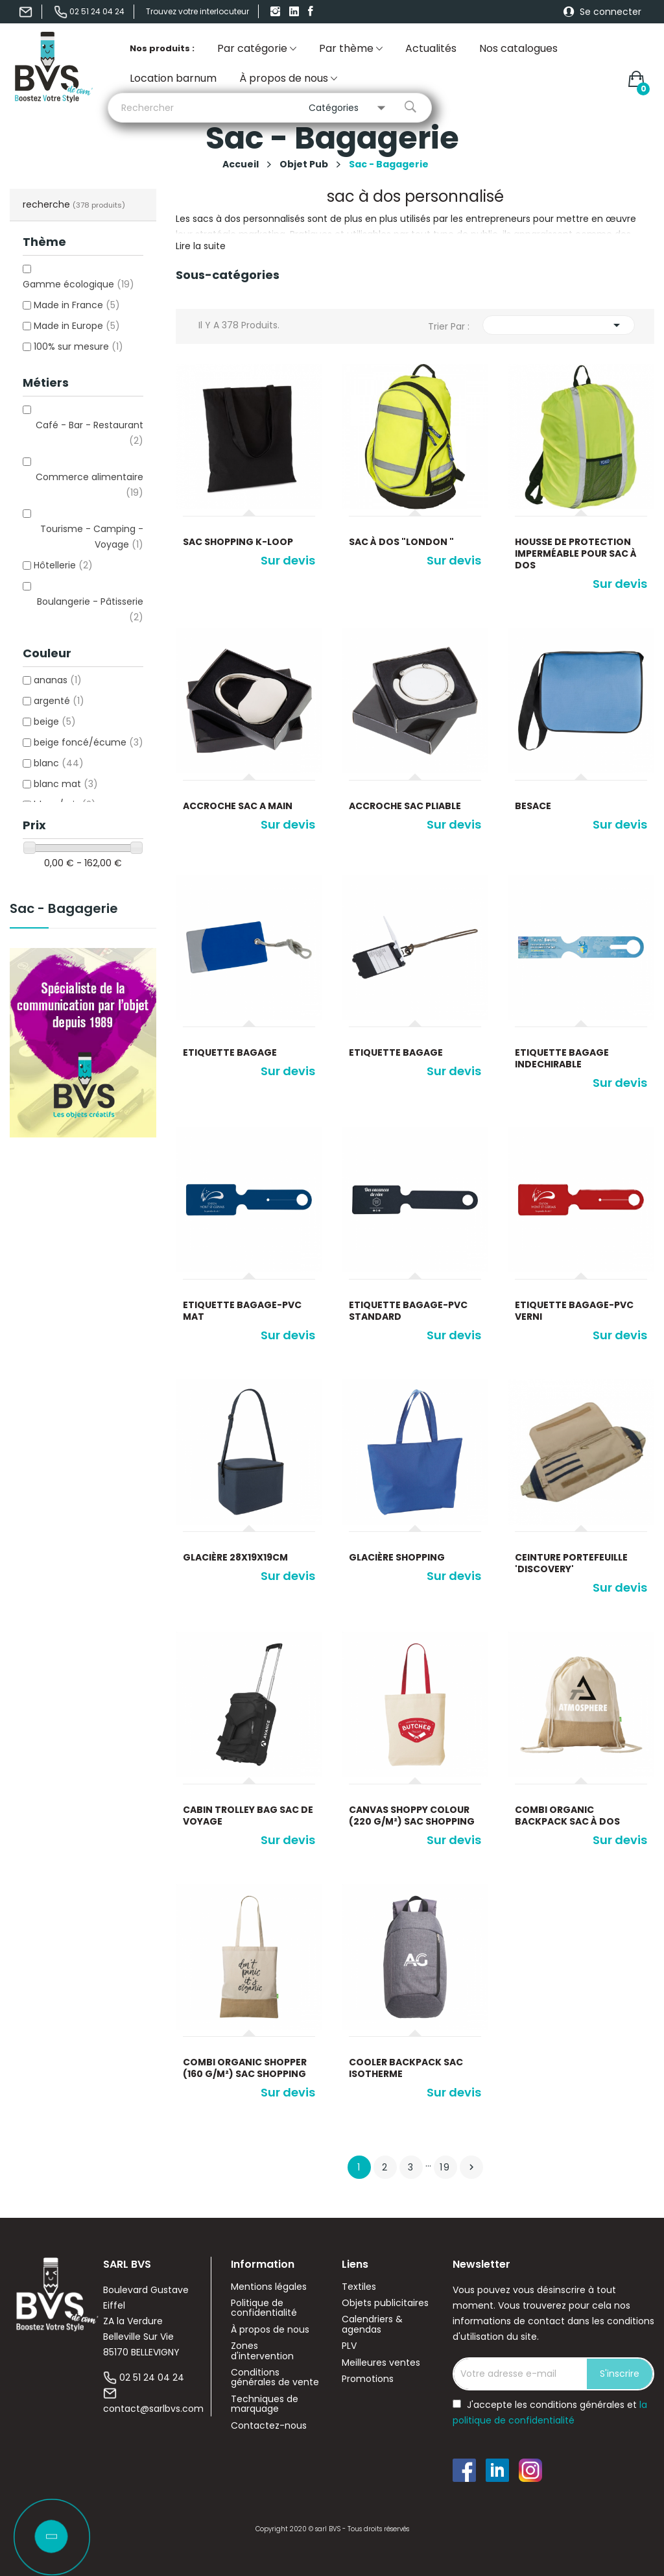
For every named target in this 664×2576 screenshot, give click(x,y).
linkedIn (295, 11)
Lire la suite (201, 245)
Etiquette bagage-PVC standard (408, 1310)
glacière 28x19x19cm (235, 1557)
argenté (59, 700)
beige (55, 721)
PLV (349, 2346)
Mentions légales (269, 2287)
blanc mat (66, 783)
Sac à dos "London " (401, 542)
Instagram (276, 11)
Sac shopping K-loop (238, 542)
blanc (59, 763)
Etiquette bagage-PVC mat (242, 1310)
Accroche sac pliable (405, 806)
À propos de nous (270, 2330)
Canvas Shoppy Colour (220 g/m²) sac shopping (412, 1815)
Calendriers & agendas (372, 2325)
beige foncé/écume (88, 742)
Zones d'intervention (262, 2351)
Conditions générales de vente (275, 2378)
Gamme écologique (78, 284)
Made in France (77, 304)
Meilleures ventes (381, 2363)
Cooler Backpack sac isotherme (406, 2068)
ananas (58, 680)
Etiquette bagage (230, 1052)
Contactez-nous (269, 2426)
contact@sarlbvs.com (153, 2408)
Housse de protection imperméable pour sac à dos (576, 553)
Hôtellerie (63, 565)
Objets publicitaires (385, 2303)
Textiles (359, 2287)
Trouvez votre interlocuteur (197, 11)
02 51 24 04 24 (151, 2377)
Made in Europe (77, 325)
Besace (533, 806)
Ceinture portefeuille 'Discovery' (571, 1563)
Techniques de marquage (264, 2404)
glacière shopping (397, 1557)
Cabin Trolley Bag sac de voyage (248, 1815)
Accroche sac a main (237, 806)
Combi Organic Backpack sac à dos (567, 1815)
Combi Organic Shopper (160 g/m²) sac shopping (245, 2068)
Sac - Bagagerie (64, 909)
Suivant (471, 2167)
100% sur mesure (78, 346)
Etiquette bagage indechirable (562, 1058)
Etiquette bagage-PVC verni (574, 1310)
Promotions (368, 2379)
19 (445, 2167)
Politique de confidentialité (264, 2308)
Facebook (314, 11)
